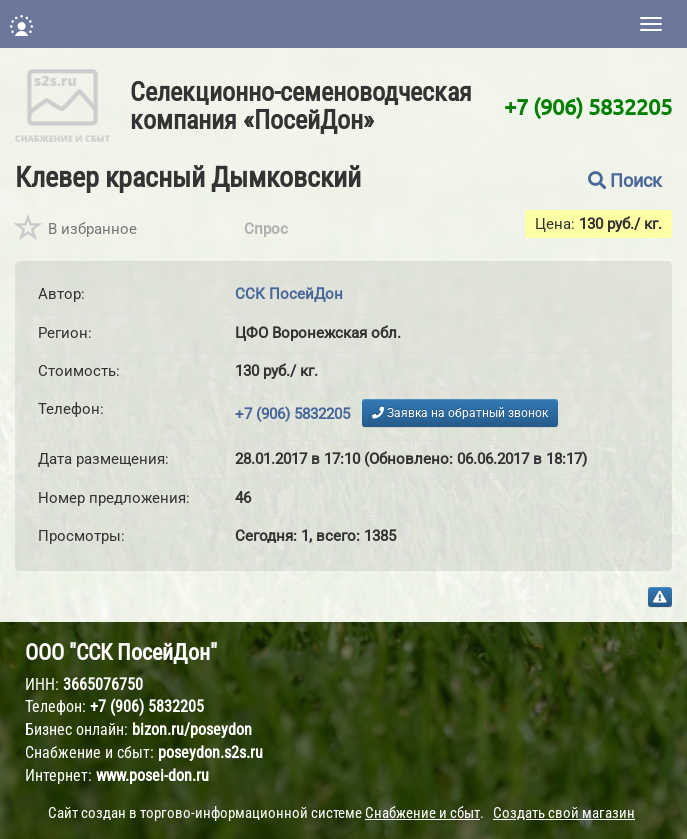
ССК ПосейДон (289, 294)
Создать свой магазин (564, 813)
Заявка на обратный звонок (460, 413)
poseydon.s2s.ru (210, 752)
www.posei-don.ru (152, 775)
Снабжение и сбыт (422, 813)
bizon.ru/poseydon (192, 729)
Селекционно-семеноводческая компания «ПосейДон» (301, 106)
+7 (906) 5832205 (588, 106)
